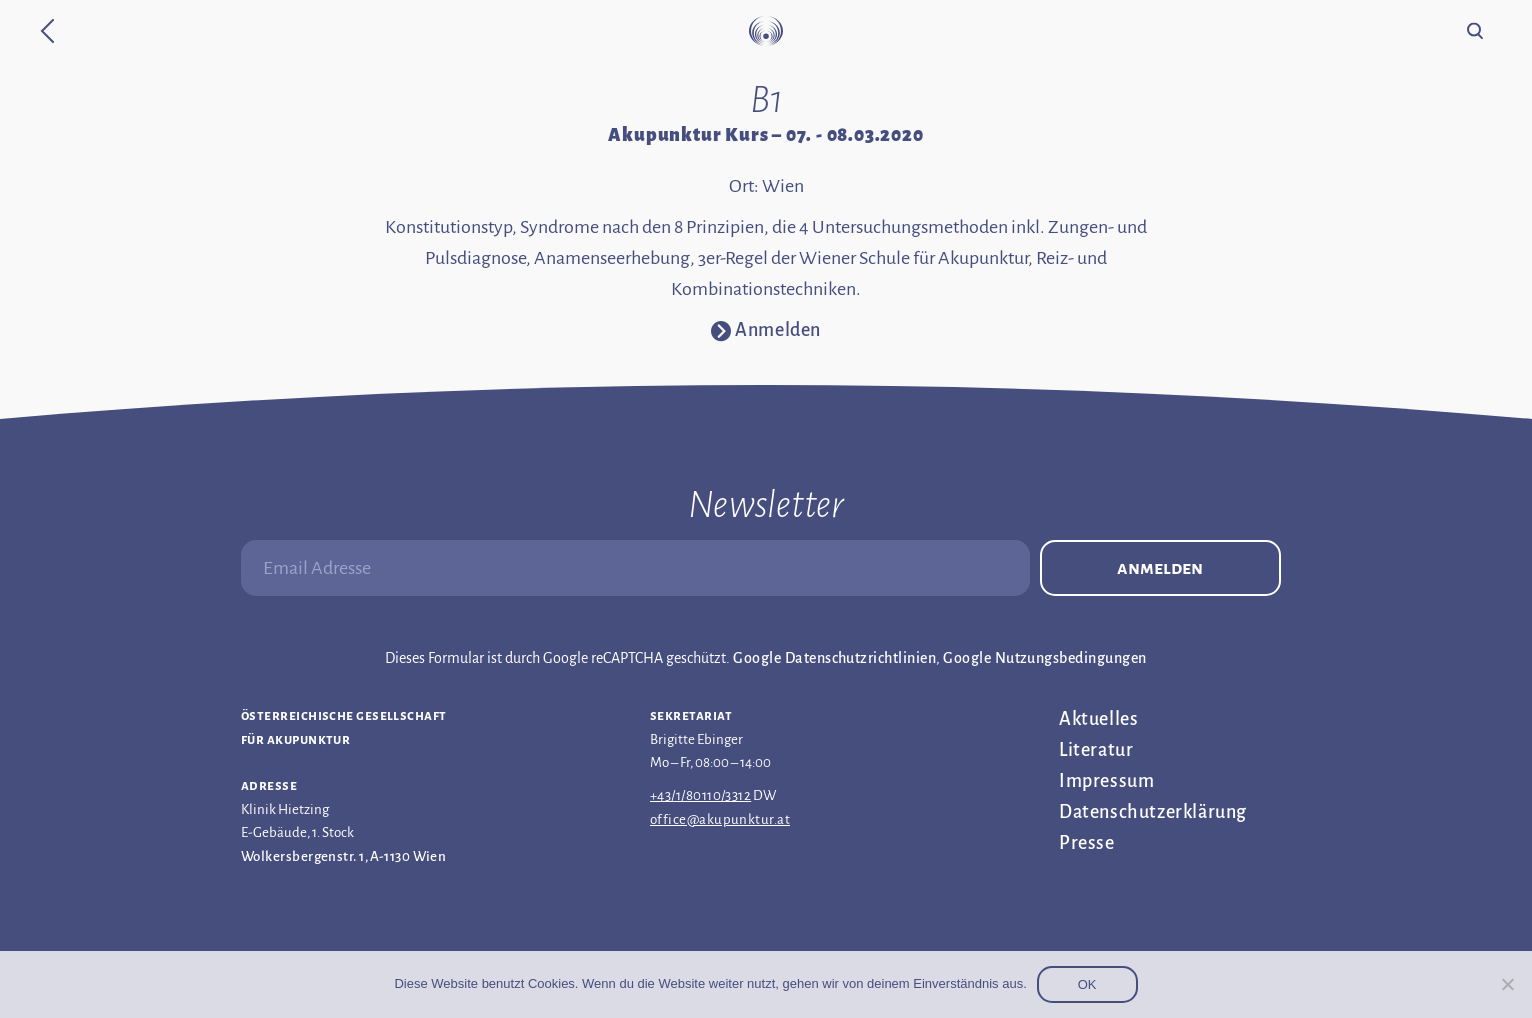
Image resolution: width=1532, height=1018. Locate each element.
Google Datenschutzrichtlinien (834, 658)
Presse (1087, 843)
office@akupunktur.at (720, 819)
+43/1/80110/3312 (700, 795)
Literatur (1096, 750)
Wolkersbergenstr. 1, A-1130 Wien (343, 856)
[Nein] (1507, 984)
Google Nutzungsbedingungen (1044, 658)
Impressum (1106, 781)
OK (1087, 984)
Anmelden (1160, 568)
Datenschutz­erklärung (1153, 812)
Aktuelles (1098, 719)
